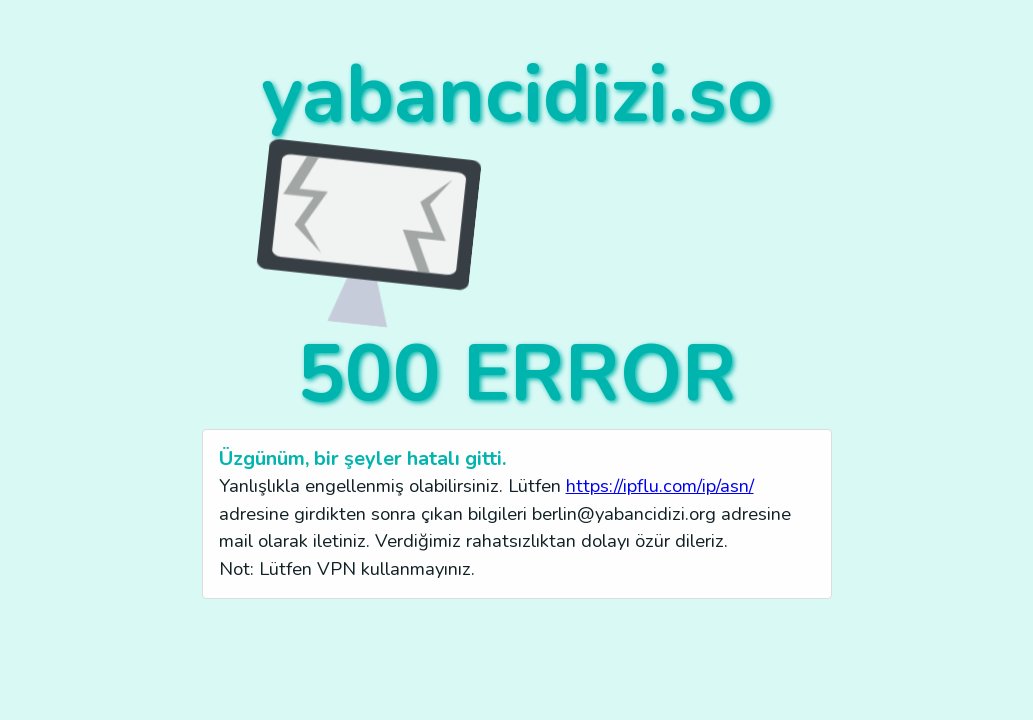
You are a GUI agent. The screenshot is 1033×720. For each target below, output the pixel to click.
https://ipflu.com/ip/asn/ (660, 485)
